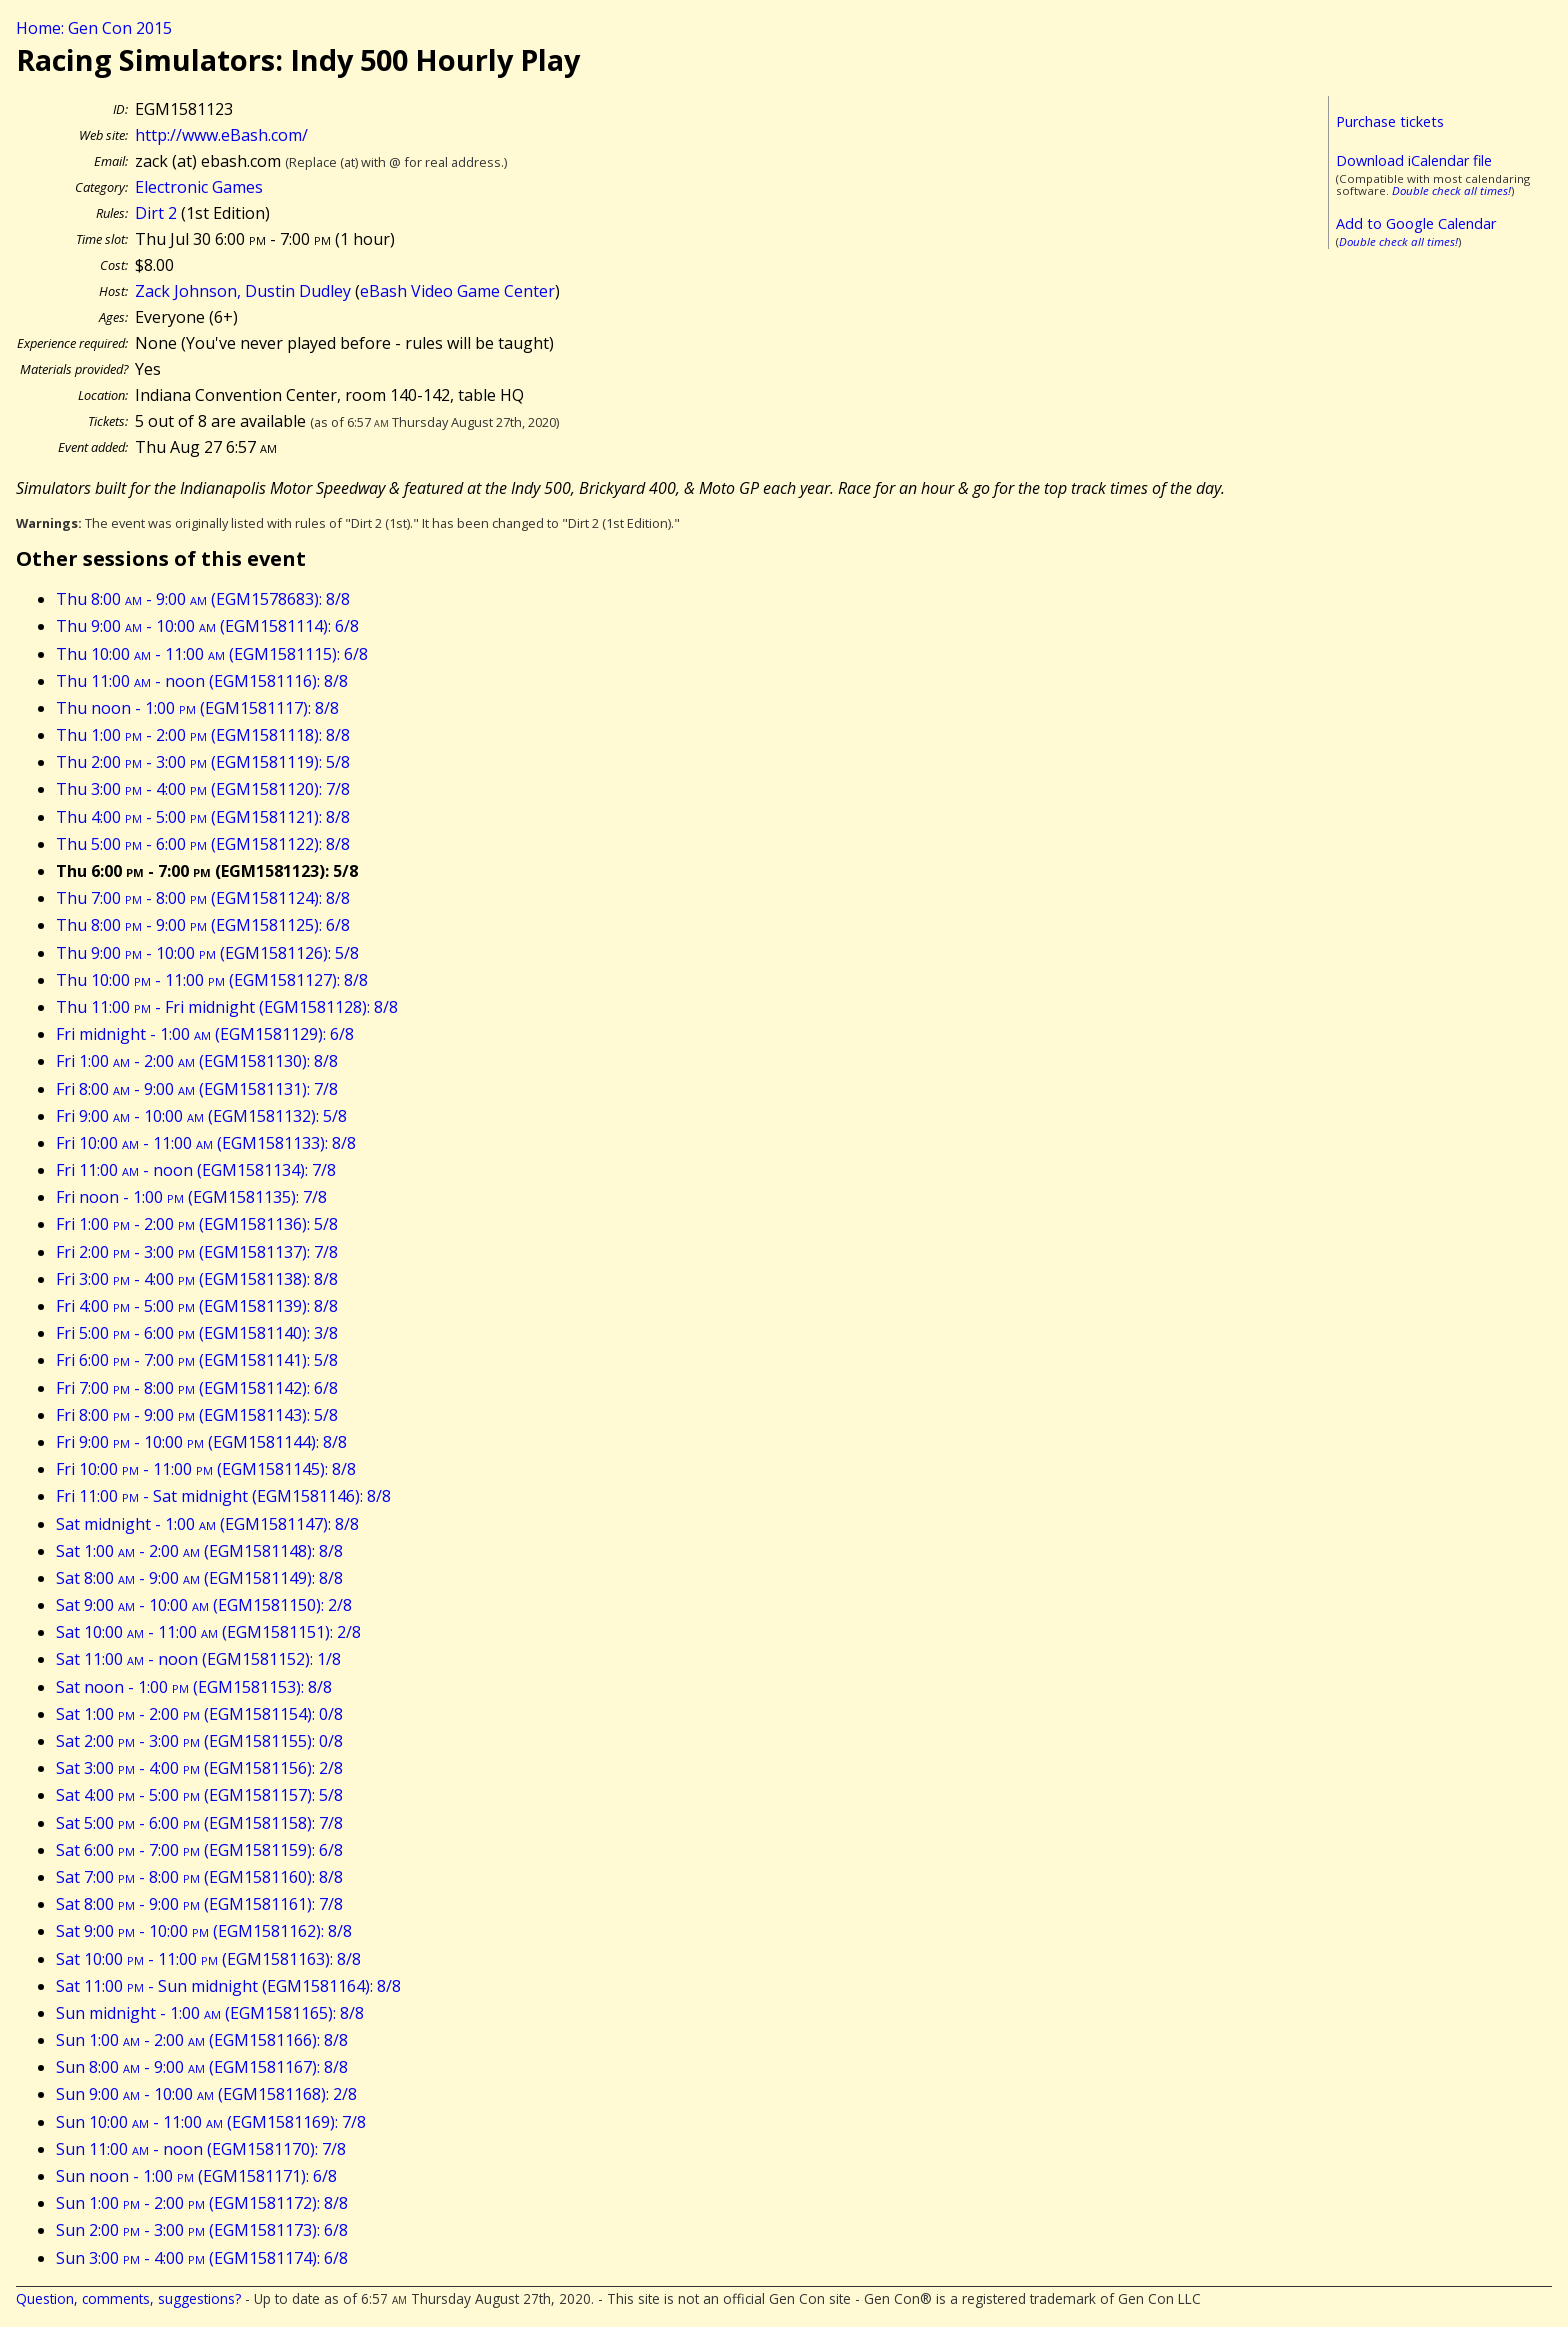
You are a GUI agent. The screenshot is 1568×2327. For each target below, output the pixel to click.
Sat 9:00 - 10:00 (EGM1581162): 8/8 (204, 1931)
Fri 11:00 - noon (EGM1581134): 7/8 (196, 1170)
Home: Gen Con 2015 (94, 28)
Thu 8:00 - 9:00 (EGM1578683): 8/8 (203, 599)
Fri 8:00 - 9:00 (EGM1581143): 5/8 (197, 1415)
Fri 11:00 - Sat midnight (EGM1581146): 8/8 (223, 1496)
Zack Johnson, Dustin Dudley (243, 291)
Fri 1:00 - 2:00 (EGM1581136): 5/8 (197, 1224)
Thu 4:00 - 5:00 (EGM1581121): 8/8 (203, 817)
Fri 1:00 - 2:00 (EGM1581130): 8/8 (197, 1061)
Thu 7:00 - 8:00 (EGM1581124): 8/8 (203, 898)
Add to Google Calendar (1416, 223)
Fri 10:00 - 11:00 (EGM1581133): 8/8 (206, 1143)
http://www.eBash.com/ (221, 135)
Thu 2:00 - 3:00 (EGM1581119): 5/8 (203, 762)
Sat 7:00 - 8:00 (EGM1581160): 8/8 (199, 1877)
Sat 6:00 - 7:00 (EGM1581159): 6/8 (199, 1850)
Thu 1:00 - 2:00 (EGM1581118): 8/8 (203, 735)
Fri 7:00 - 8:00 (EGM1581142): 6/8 (197, 1388)
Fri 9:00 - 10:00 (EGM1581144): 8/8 (201, 1442)
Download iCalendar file (1414, 160)
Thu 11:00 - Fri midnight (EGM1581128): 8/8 (227, 1007)
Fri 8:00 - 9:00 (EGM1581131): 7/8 (197, 1089)
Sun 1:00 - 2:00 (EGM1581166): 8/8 (202, 2040)
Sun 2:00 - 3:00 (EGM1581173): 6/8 (202, 2230)
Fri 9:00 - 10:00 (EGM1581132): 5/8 (201, 1116)
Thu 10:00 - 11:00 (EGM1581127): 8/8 (212, 980)
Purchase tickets (1390, 121)
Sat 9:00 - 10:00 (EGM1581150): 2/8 (204, 1605)
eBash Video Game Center (457, 291)
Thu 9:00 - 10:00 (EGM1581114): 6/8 (207, 626)
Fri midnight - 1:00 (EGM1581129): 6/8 (205, 1034)
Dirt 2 (156, 213)
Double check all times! (1451, 190)
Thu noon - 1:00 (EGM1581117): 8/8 (197, 708)
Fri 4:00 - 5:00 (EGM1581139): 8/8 (197, 1306)
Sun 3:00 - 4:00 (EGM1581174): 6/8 (202, 2258)
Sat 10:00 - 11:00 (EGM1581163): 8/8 (208, 1959)
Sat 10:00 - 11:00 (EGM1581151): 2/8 (208, 1632)
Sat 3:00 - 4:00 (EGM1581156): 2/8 (199, 1768)
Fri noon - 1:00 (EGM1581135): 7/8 (191, 1197)
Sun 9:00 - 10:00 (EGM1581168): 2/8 (206, 2094)
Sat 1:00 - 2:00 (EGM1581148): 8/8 (199, 1551)
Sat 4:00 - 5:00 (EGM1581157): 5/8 (199, 1795)
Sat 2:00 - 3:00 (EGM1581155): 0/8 (199, 1741)
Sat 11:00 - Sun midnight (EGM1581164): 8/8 (228, 1986)
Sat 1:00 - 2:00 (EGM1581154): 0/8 (199, 1714)
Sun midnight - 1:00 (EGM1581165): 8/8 (210, 2013)
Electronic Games (199, 187)
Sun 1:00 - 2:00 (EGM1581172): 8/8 (202, 2203)
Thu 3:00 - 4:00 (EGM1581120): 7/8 (203, 789)
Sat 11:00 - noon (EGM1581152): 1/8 (198, 1659)
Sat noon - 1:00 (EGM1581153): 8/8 (194, 1687)
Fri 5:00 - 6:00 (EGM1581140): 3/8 (197, 1333)
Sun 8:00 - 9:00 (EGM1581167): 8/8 (202, 2067)
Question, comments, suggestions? (128, 2298)
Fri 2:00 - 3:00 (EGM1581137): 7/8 (197, 1252)
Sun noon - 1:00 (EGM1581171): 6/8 (196, 2176)
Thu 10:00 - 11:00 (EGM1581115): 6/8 (212, 654)
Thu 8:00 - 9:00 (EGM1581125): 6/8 (203, 925)
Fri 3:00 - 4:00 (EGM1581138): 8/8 (197, 1279)
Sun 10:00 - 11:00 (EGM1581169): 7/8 (211, 2122)
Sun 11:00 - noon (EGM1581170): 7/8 (201, 2149)
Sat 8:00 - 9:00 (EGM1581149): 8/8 (199, 1578)
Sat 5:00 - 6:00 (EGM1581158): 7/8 (199, 1823)
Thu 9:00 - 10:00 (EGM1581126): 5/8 (207, 953)
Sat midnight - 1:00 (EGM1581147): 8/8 (207, 1524)
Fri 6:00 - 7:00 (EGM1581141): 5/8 (197, 1360)
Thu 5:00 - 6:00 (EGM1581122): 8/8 (203, 844)
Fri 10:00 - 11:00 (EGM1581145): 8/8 (206, 1469)
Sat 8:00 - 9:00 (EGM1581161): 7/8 (199, 1904)
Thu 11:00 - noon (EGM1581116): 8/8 (202, 681)
